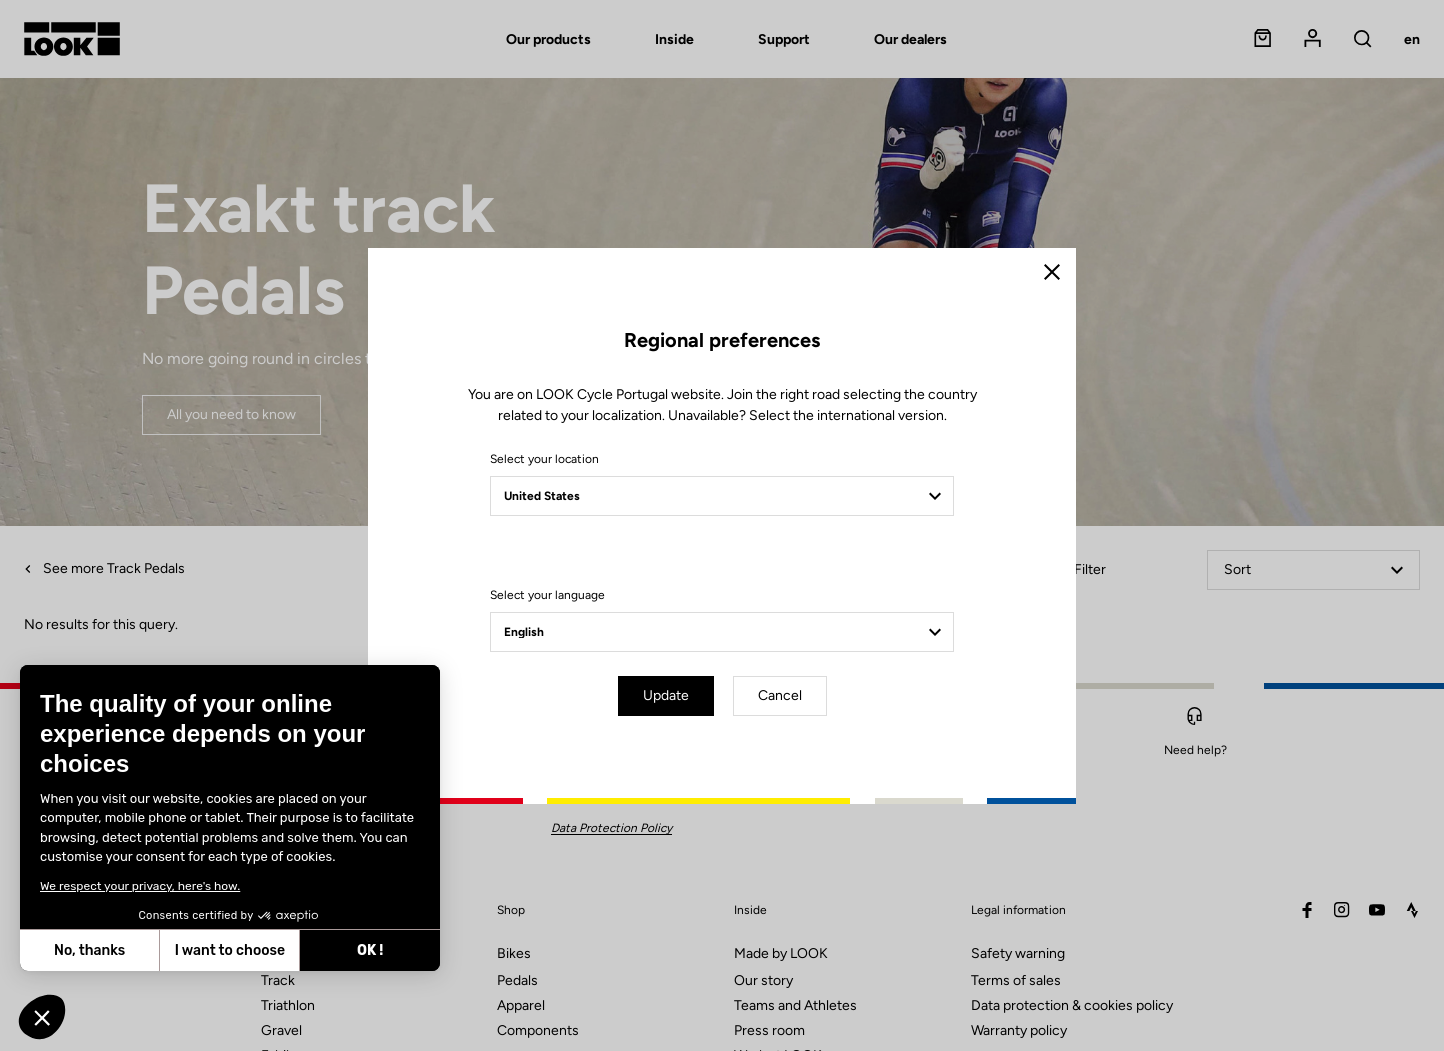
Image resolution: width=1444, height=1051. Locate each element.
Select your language (547, 595)
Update (666, 695)
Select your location (544, 459)
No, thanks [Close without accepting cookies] (87, 950)
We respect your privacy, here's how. (138, 886)
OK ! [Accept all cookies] (368, 950)
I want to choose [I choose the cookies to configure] (227, 950)
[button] (42, 1017)
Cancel (780, 695)
